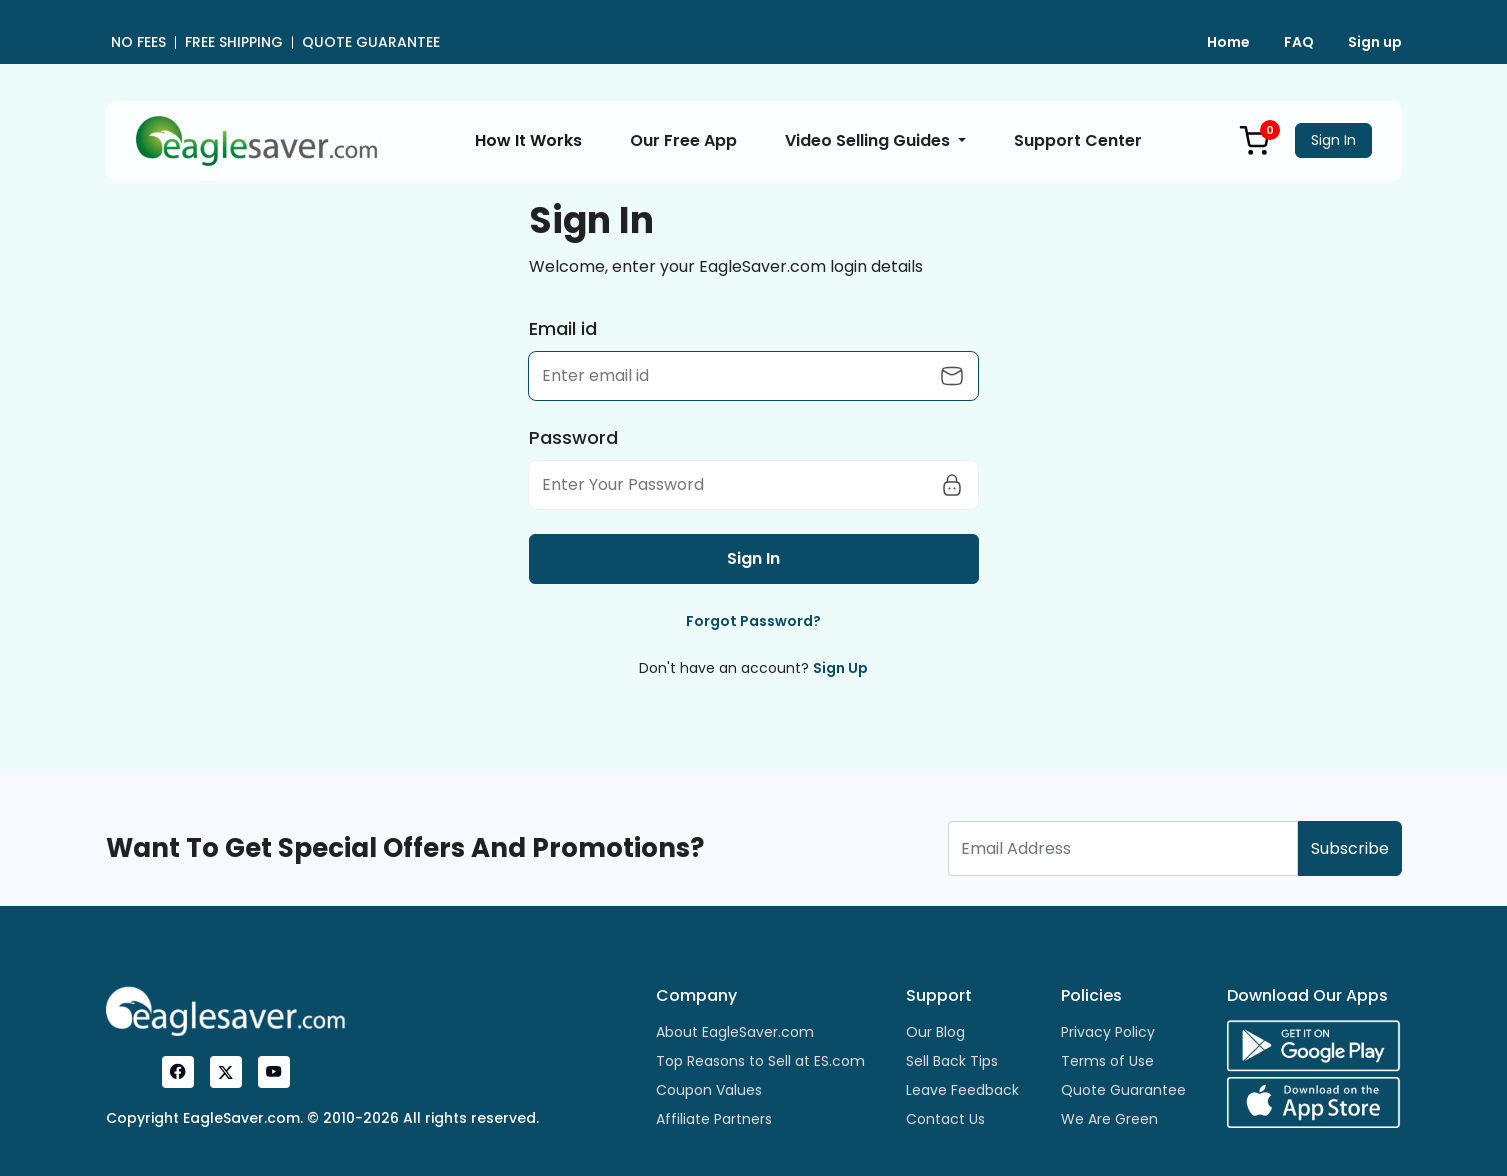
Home (1228, 42)
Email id (563, 328)
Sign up (1375, 42)
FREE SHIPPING (234, 42)
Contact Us (945, 1119)
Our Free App (683, 140)
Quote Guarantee (1123, 1090)
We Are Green (1109, 1119)
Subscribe (1350, 848)
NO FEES (138, 42)
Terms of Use (1107, 1061)
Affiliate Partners (714, 1119)
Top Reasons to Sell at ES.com (760, 1061)
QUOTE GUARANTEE (371, 42)
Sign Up (840, 668)
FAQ (1299, 42)
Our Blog (935, 1032)
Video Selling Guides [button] (869, 140)
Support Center (1078, 140)
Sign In (1333, 140)
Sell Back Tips (952, 1061)
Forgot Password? (753, 621)
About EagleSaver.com (735, 1032)
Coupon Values (709, 1090)
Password (573, 437)
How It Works (528, 140)
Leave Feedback (962, 1090)
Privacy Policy (1108, 1032)
